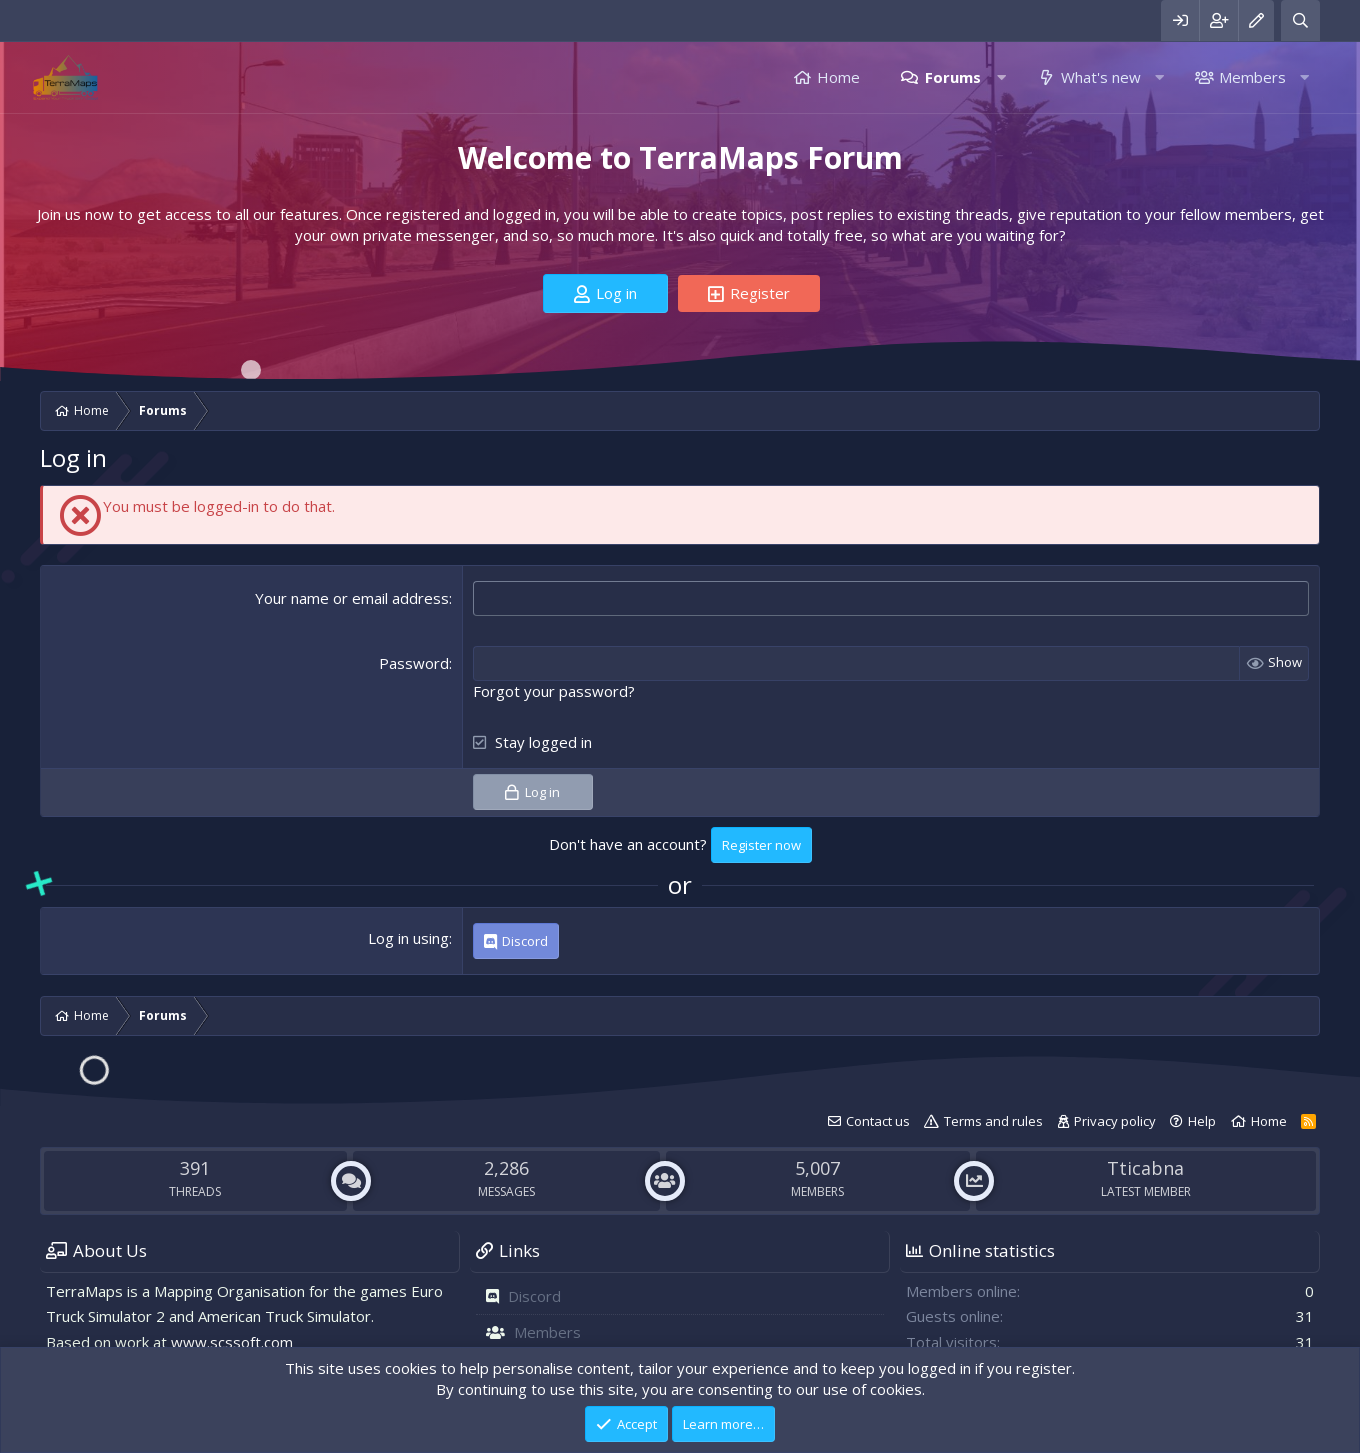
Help (1202, 1121)
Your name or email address (352, 598)
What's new (1101, 77)
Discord (534, 1296)
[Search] (1300, 20)
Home (838, 77)
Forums (953, 77)
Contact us (878, 1121)
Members (1252, 77)
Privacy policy (1115, 1121)
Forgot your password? (554, 691)
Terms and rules (993, 1121)
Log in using (408, 938)
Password (414, 663)
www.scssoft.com (232, 1342)
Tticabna (1145, 1168)
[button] (1001, 77)
